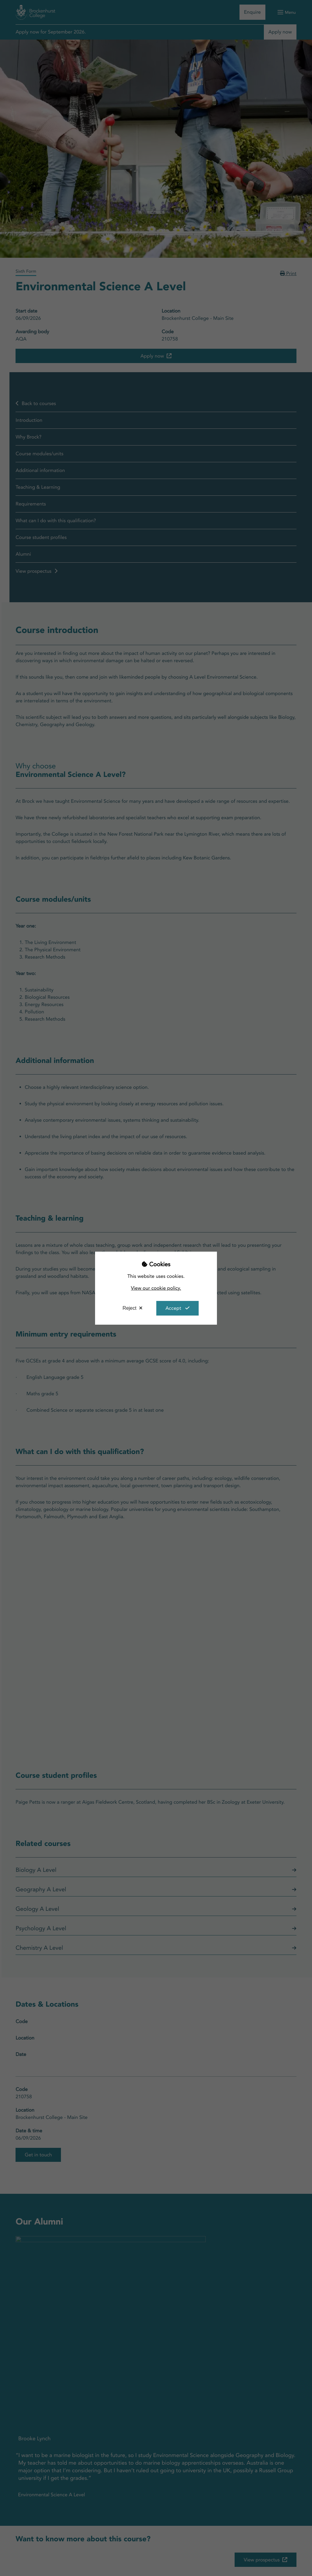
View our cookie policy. (156, 1288)
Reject (129, 1308)
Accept (173, 1308)
